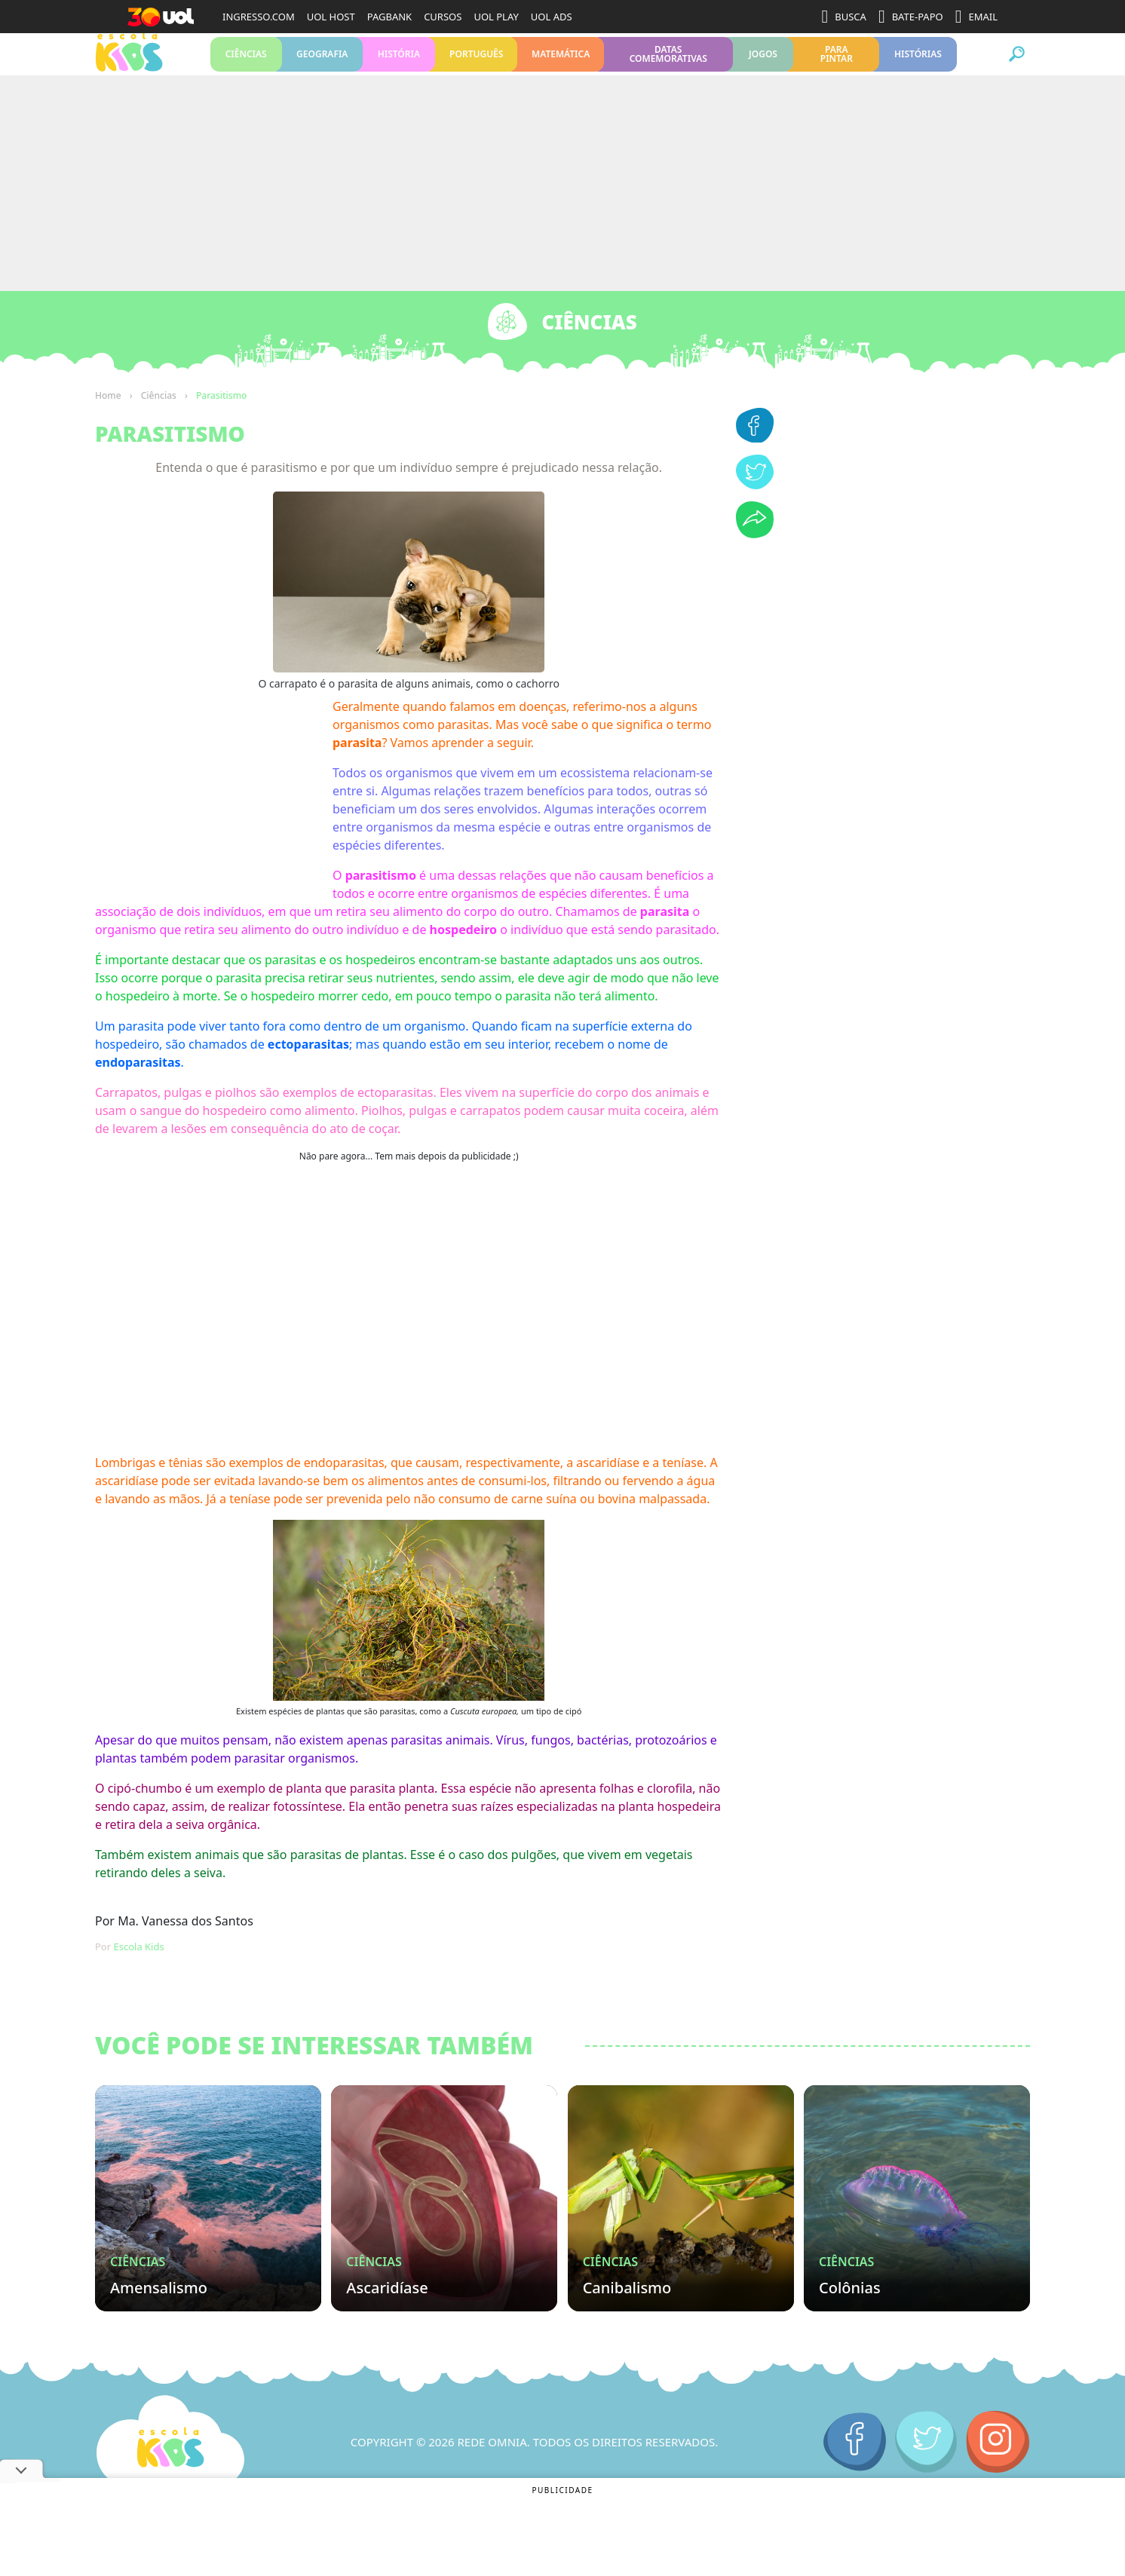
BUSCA (844, 16)
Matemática (560, 66)
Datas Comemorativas (668, 67)
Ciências (246, 66)
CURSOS (442, 16)
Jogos (763, 66)
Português (476, 66)
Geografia (322, 66)
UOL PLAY (496, 16)
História (399, 66)
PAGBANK (389, 16)
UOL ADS (551, 16)
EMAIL (976, 16)
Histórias (917, 66)
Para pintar (836, 67)
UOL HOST (331, 16)
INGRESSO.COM (258, 16)
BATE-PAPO (910, 16)
